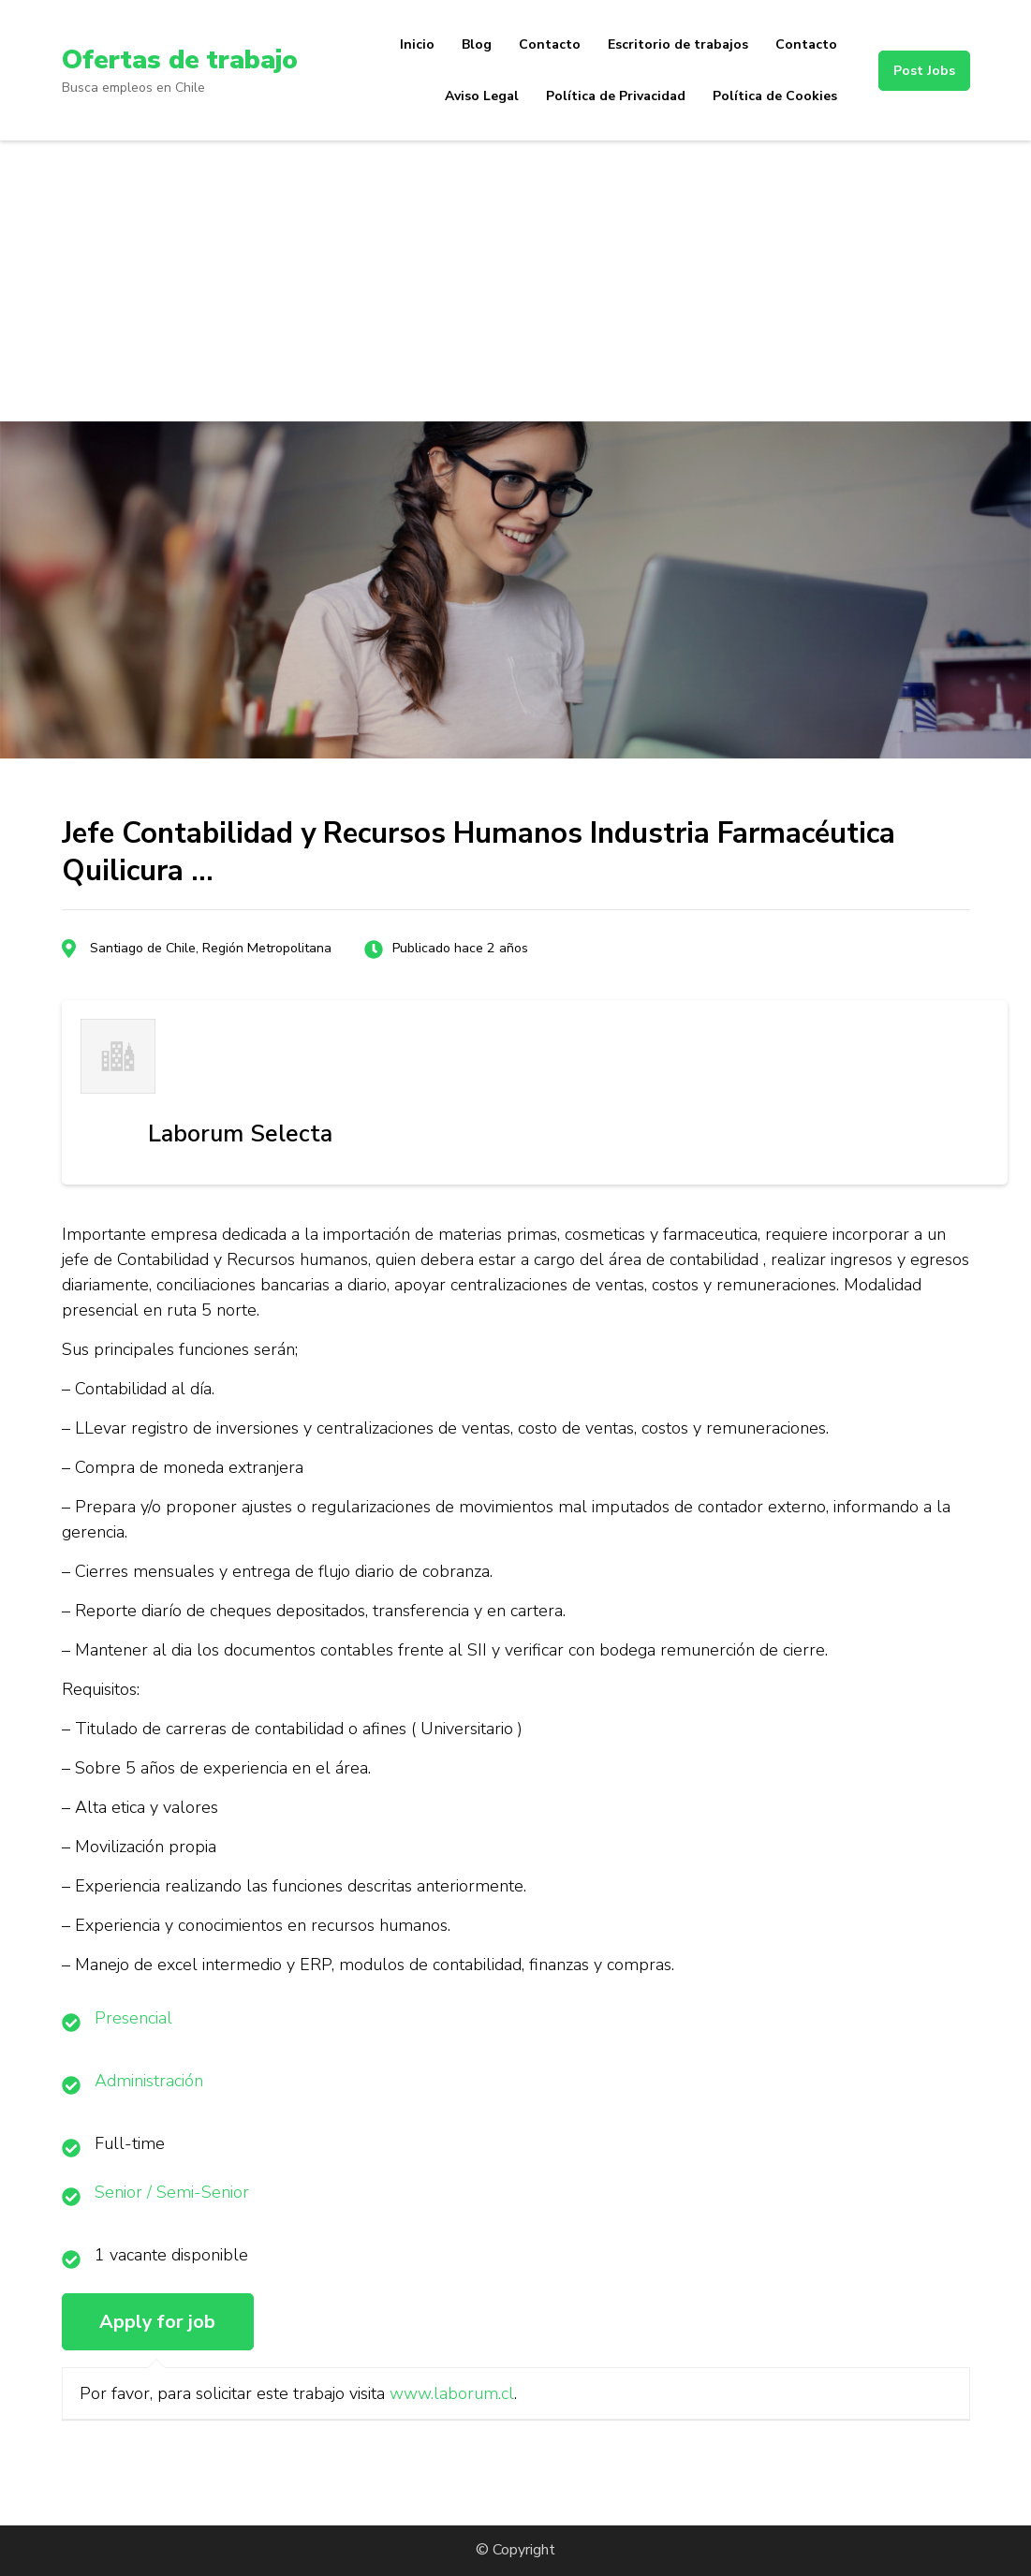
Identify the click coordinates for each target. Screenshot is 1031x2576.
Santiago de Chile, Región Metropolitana (210, 948)
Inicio (417, 44)
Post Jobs (924, 71)
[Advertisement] (515, 281)
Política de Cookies (775, 96)
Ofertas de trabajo (179, 60)
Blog (477, 44)
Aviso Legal (482, 96)
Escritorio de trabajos (678, 44)
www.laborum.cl (452, 2393)
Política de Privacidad (615, 96)
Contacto (550, 44)
